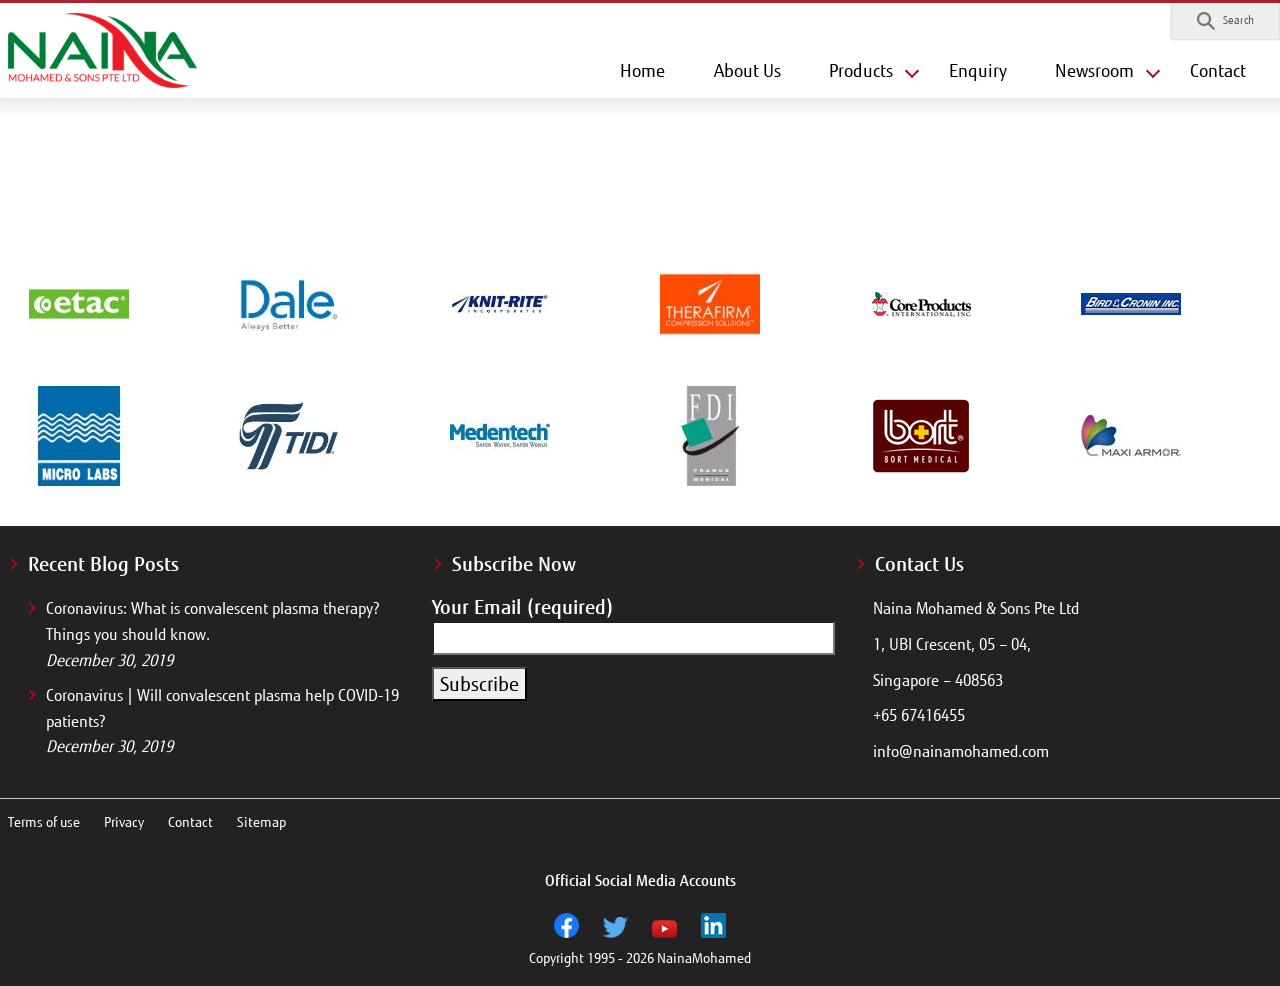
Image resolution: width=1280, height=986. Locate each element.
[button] (1225, 21)
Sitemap (261, 822)
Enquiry (978, 71)
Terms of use (44, 822)
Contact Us (919, 564)
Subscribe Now (514, 564)
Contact (1218, 71)
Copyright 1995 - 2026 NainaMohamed (640, 958)
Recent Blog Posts (103, 564)
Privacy (124, 822)
